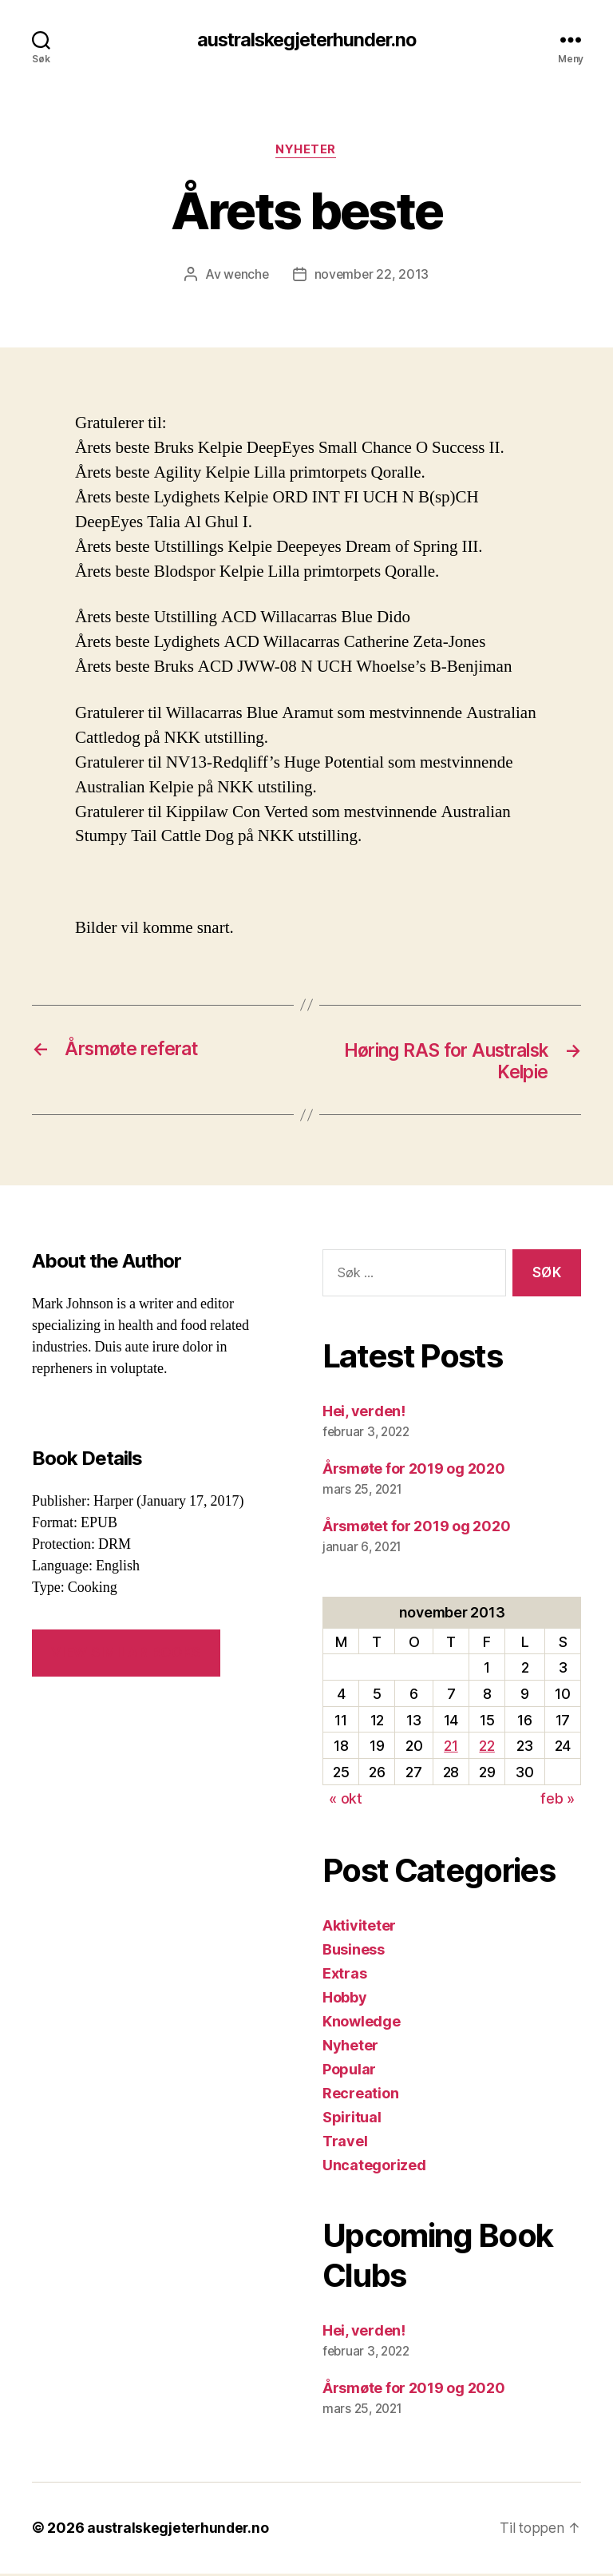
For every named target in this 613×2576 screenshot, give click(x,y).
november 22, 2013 (372, 276)
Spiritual (352, 2119)
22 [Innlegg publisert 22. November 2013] (486, 1748)
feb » (557, 1800)
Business (353, 1951)
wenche (245, 276)
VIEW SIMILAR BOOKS (125, 1655)
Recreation (360, 2095)
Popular (349, 2071)
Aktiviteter (359, 1927)
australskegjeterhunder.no (306, 40)
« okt (345, 1800)
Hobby (344, 1999)
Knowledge (361, 2023)
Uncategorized (374, 2167)
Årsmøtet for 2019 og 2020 (416, 1528)
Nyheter (306, 151)
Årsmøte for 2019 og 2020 (413, 1471)
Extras (344, 1975)
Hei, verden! (363, 1413)
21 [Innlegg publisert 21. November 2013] (450, 1748)
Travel (344, 2143)
